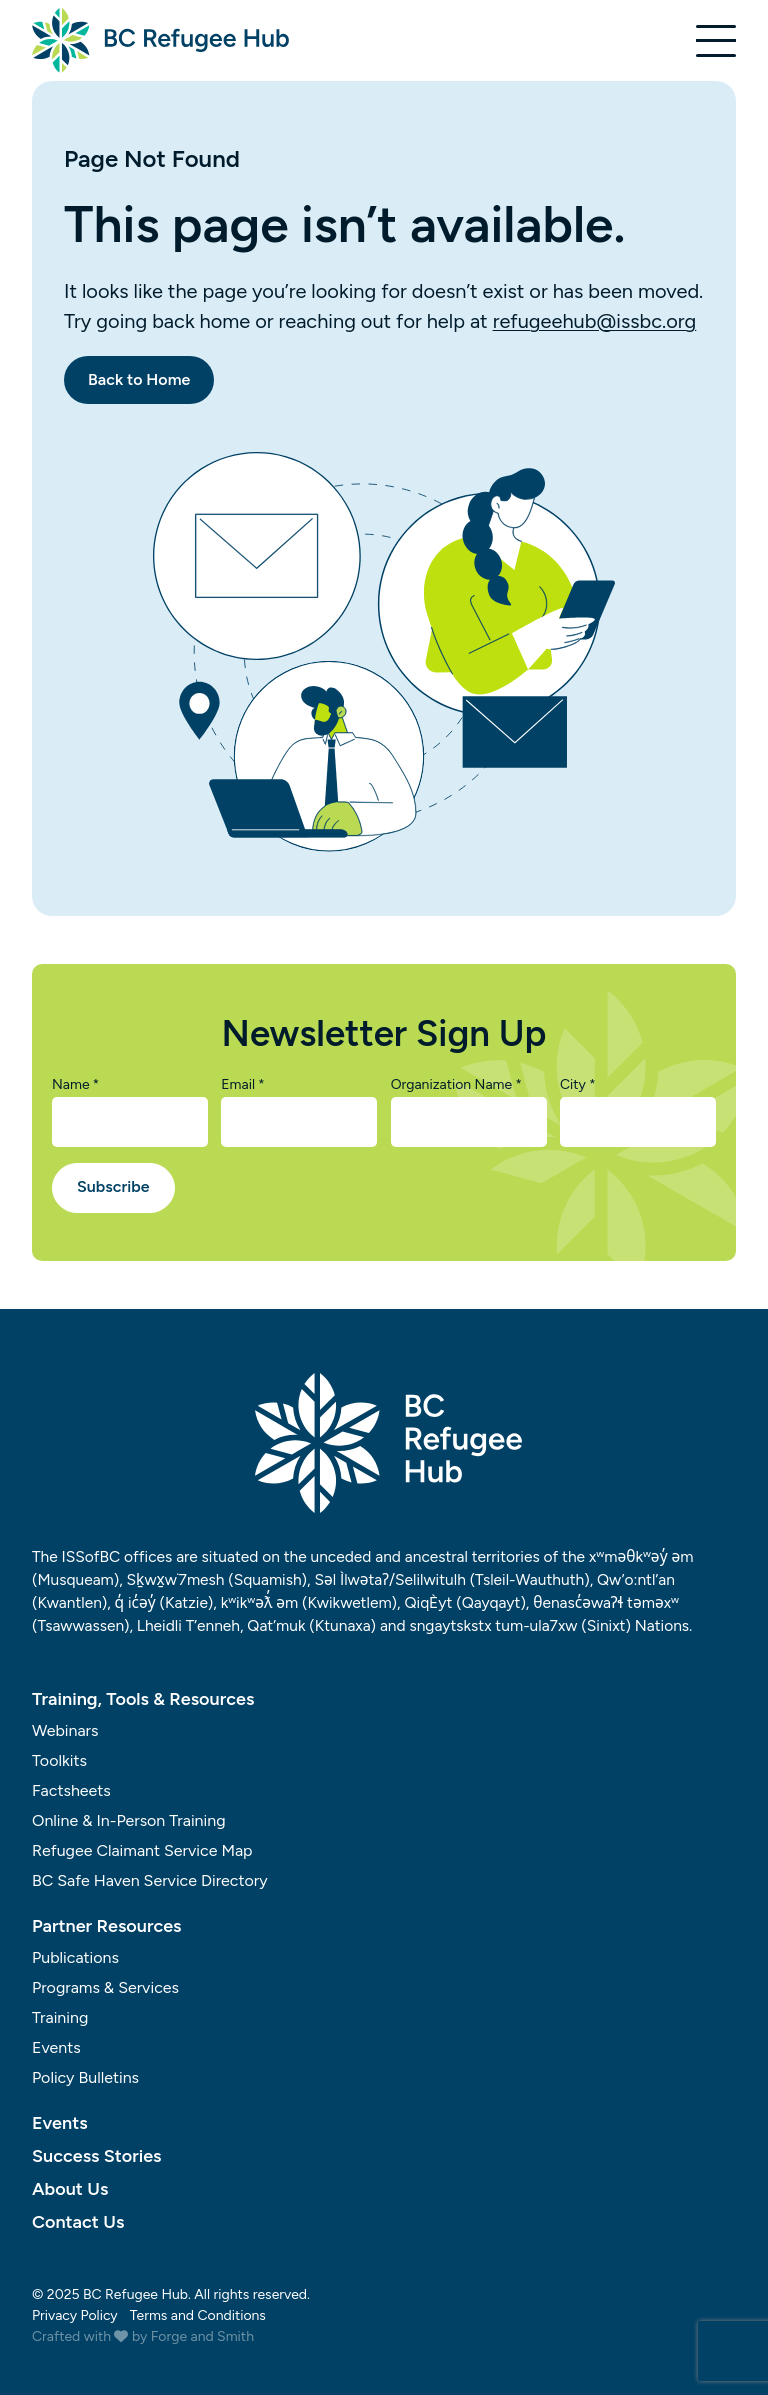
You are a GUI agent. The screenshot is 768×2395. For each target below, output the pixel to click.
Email (242, 1085)
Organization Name (456, 1085)
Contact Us (78, 2222)
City (578, 1085)
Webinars (65, 1730)
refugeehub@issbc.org (595, 321)
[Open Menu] (716, 41)
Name (75, 1085)
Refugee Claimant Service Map (142, 1850)
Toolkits (59, 1760)
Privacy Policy (75, 2315)
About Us (70, 2189)
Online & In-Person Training (129, 1820)
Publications (75, 1957)
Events (56, 2047)
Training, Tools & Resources (143, 1699)
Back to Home (139, 379)
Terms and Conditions (198, 2315)
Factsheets (71, 1790)
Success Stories (96, 2156)
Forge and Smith (202, 2336)
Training (60, 2017)
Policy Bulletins (85, 2077)
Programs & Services (105, 1987)
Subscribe (113, 1186)
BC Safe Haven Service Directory (150, 1880)
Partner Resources (107, 1926)
